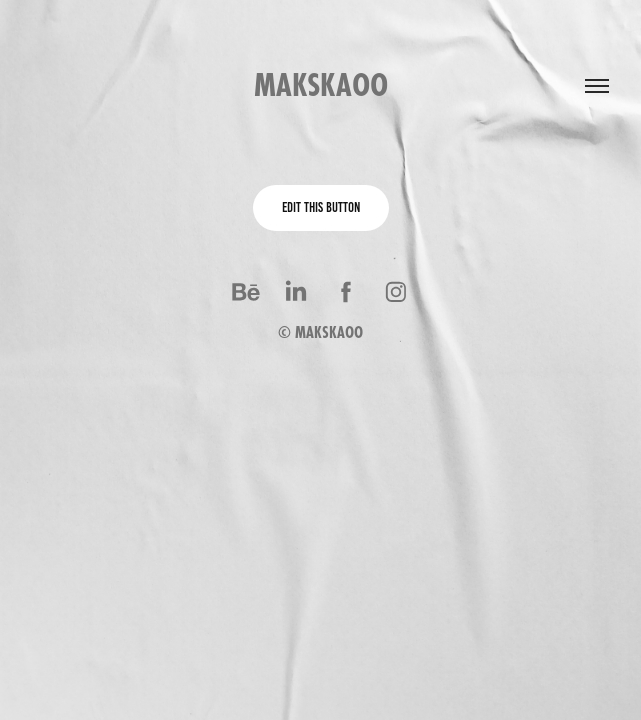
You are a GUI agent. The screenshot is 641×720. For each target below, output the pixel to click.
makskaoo (321, 85)
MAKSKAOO (329, 332)
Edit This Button (321, 207)
